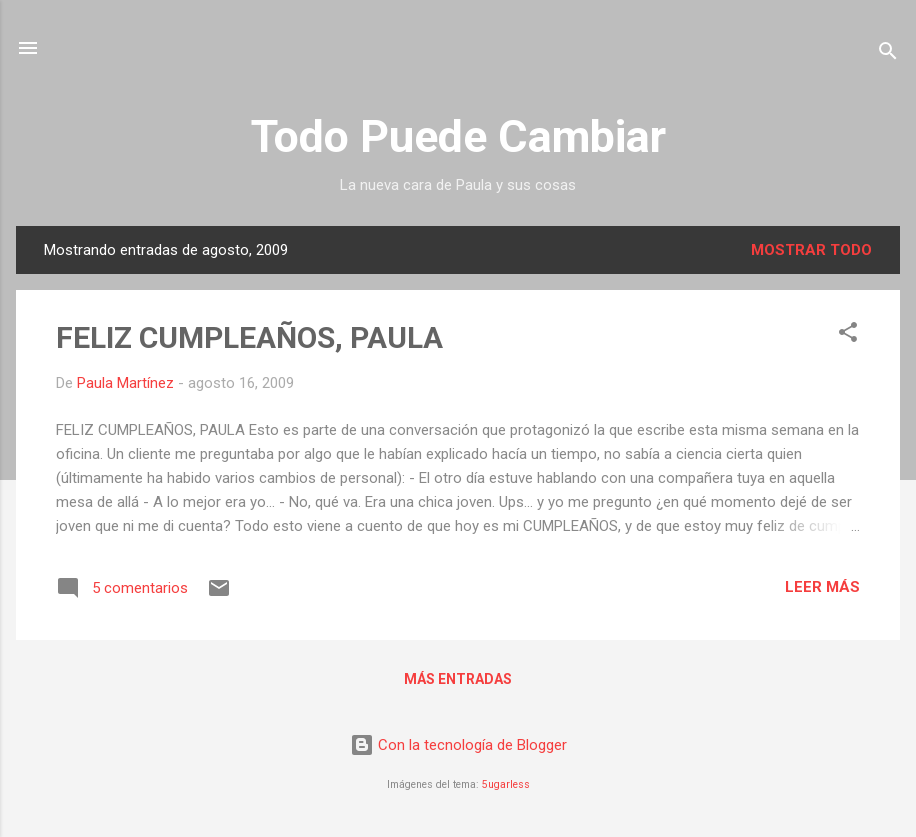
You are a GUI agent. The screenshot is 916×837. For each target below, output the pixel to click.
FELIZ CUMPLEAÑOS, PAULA (249, 337)
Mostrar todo (811, 250)
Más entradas (458, 679)
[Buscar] (888, 54)
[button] (848, 335)
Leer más (822, 587)
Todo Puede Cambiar (458, 136)
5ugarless (506, 784)
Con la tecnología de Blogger (458, 745)
